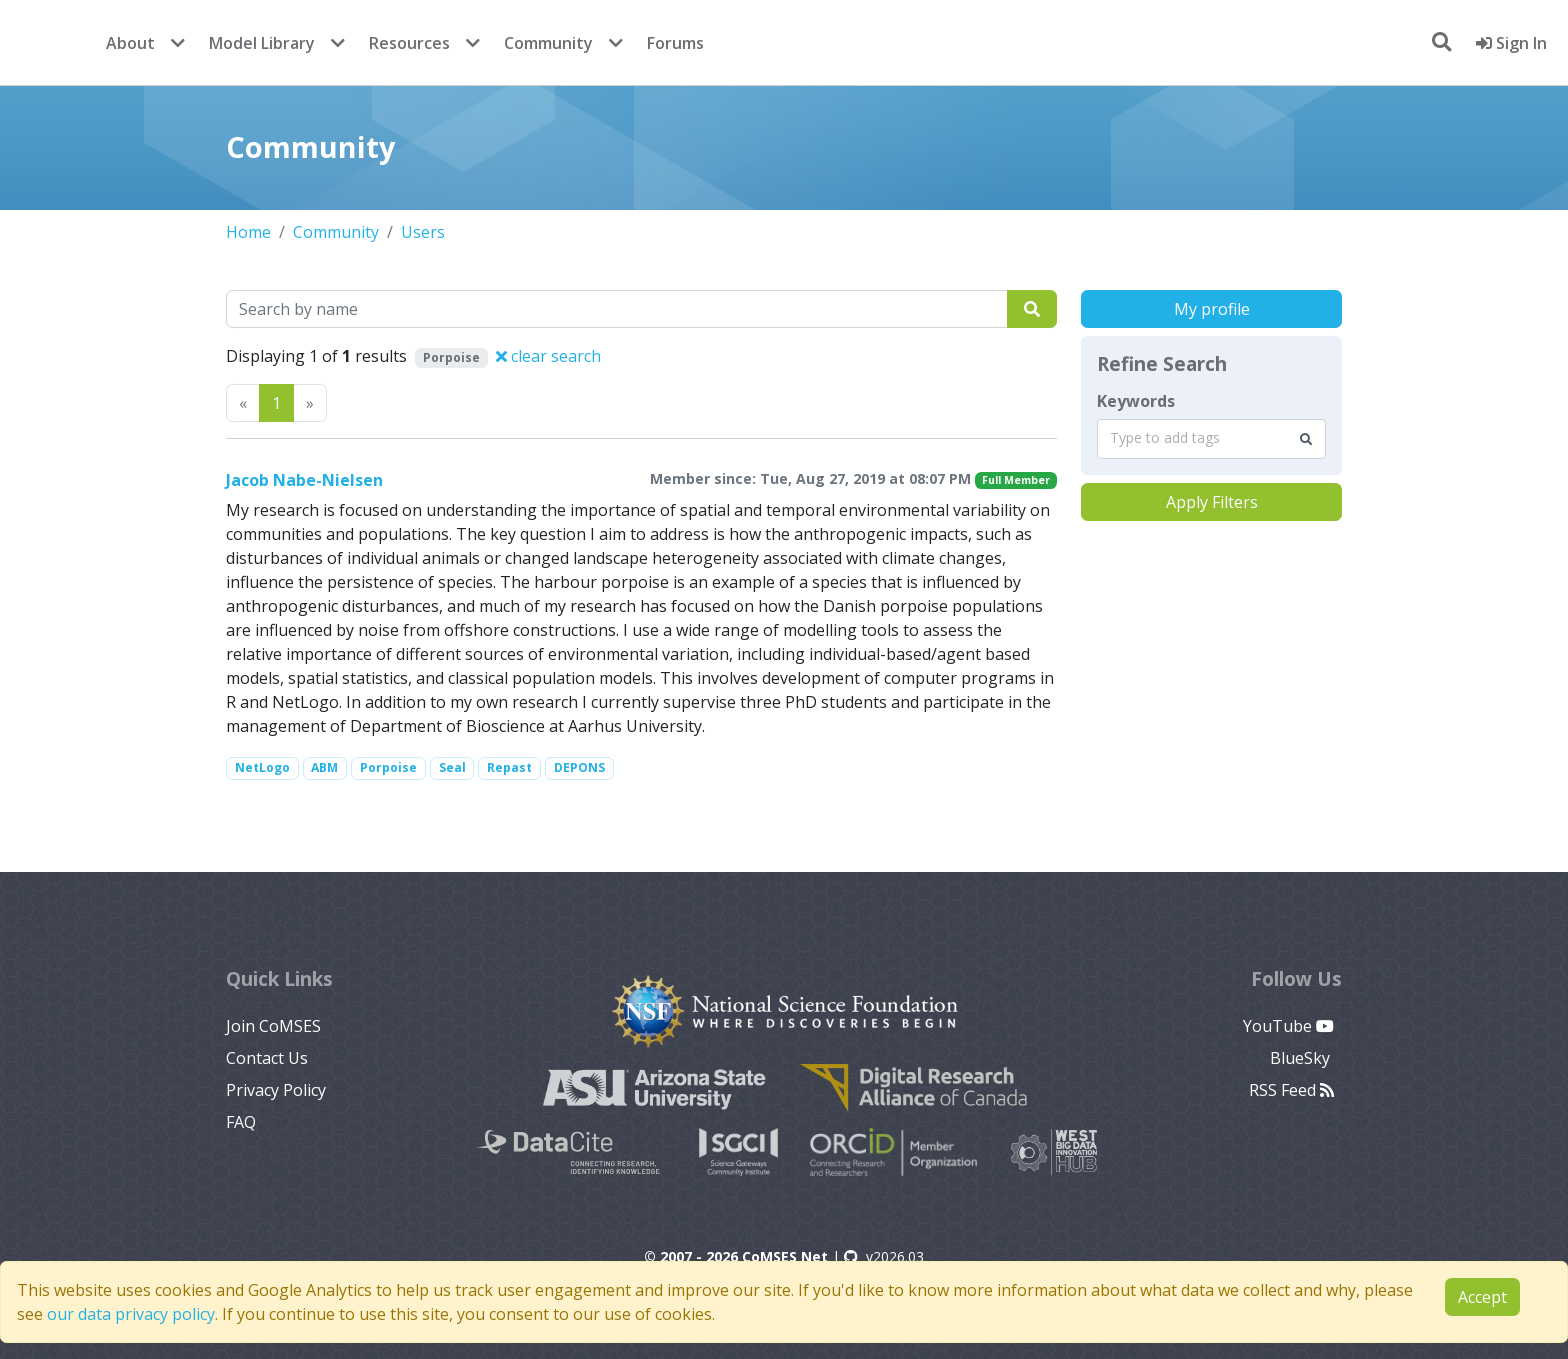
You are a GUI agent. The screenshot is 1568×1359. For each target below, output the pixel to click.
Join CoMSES (273, 1026)
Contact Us (267, 1058)
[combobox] (1211, 439)
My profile (1212, 309)
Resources (409, 43)
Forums (675, 43)
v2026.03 (884, 1256)
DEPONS (579, 767)
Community (548, 43)
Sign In (1511, 43)
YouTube (1288, 1026)
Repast (509, 767)
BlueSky (1302, 1058)
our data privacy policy (131, 1314)
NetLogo (262, 767)
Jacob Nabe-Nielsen (304, 480)
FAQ (241, 1122)
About (130, 43)
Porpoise (388, 767)
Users (423, 232)
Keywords (1136, 401)
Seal (452, 767)
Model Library (262, 43)
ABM (324, 767)
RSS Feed (1291, 1090)
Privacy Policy (276, 1090)
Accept (1482, 1297)
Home (248, 232)
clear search (548, 356)
